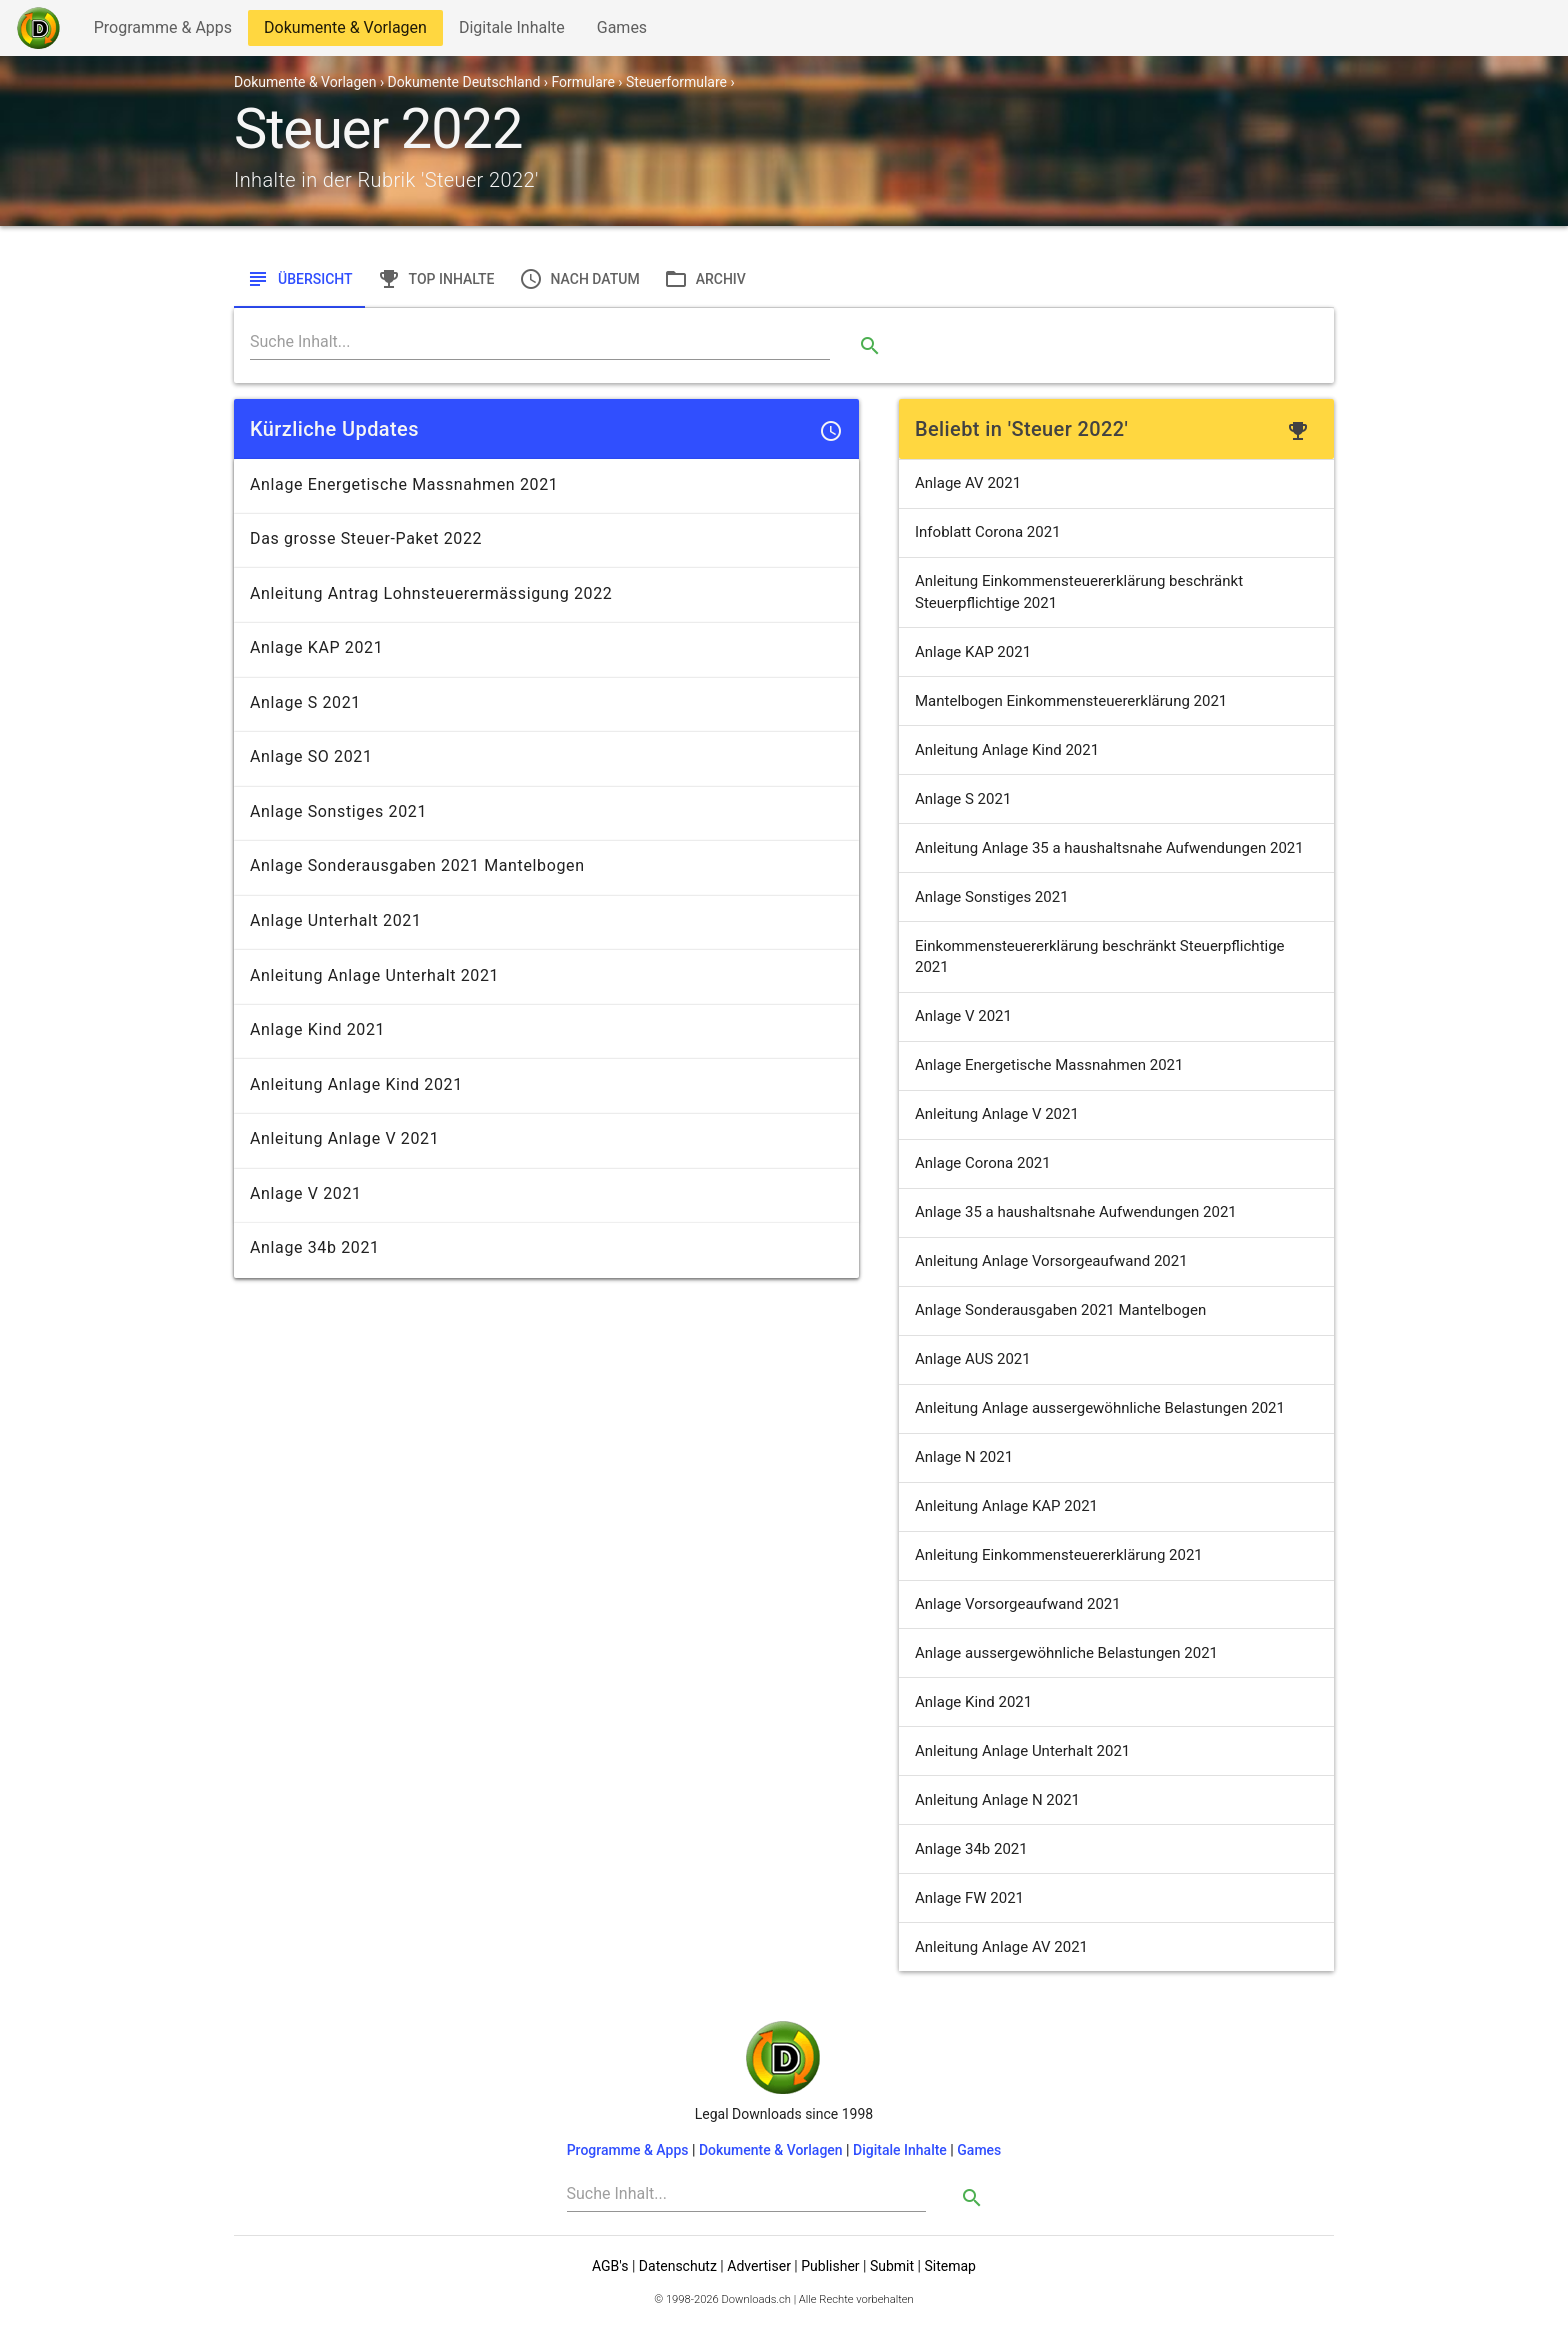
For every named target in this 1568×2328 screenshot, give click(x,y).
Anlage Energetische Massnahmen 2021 (1049, 1065)
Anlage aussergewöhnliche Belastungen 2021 (1066, 1653)
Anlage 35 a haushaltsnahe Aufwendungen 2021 (1076, 1212)
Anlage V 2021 (963, 1016)
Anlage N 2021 (964, 1457)
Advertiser (759, 2266)
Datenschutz (678, 2266)
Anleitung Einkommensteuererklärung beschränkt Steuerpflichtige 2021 (1079, 591)
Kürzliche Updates (334, 429)
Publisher (830, 2266)
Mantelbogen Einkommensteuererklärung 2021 (1071, 701)
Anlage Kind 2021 (973, 1702)
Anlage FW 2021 (969, 1898)
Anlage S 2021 (963, 799)
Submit (892, 2266)
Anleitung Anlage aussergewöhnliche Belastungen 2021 (1100, 1408)
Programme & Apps (162, 31)
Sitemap (949, 2266)
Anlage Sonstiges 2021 (992, 897)
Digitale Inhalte (511, 31)
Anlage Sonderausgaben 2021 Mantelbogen (1060, 1310)
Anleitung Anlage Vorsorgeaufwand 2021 (1051, 1261)
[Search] (540, 342)
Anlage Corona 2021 (983, 1163)
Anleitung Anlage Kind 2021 (1007, 750)
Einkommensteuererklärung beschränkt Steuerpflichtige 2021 (1100, 956)
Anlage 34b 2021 (971, 1849)
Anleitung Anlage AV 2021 (1001, 1947)
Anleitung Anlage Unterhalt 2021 (1022, 1751)
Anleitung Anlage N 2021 (997, 1800)
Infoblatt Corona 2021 (988, 532)
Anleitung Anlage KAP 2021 (1006, 1506)
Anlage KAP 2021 (973, 652)
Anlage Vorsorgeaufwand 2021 (1018, 1604)
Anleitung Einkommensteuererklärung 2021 (1059, 1555)
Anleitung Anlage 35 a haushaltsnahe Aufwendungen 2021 (1109, 848)
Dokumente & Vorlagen (345, 31)
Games (627, 31)
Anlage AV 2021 (968, 483)
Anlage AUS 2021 (973, 1359)
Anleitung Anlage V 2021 (997, 1114)
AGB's (610, 2266)
